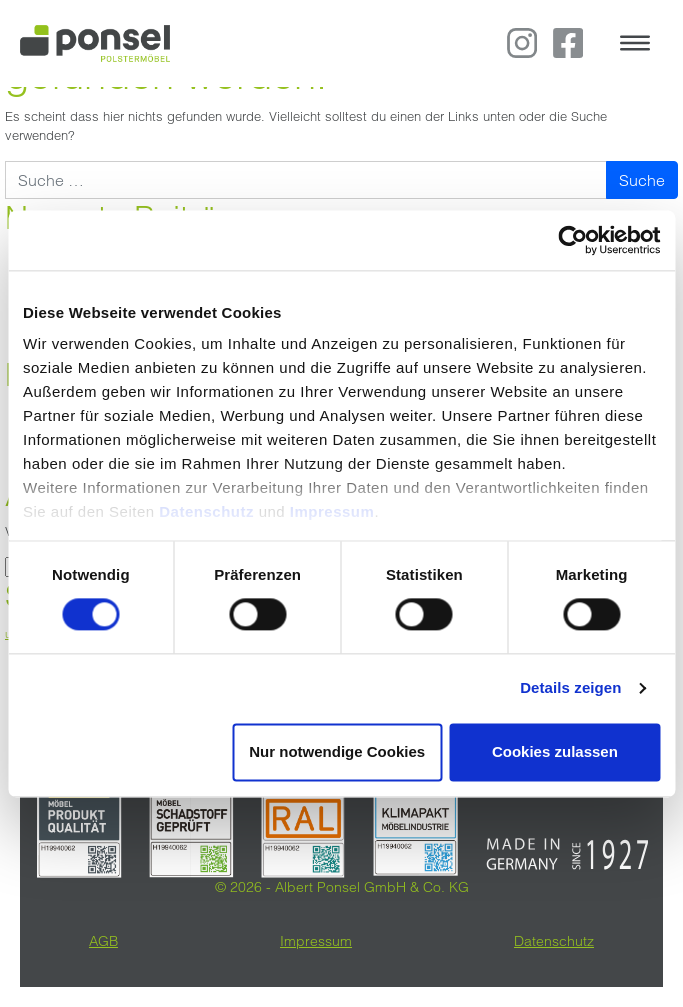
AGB (103, 941)
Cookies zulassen (555, 751)
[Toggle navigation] (635, 43)
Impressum (332, 511)
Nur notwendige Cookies (337, 751)
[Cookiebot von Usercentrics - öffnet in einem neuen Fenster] (572, 240)
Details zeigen (570, 688)
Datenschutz (208, 511)
